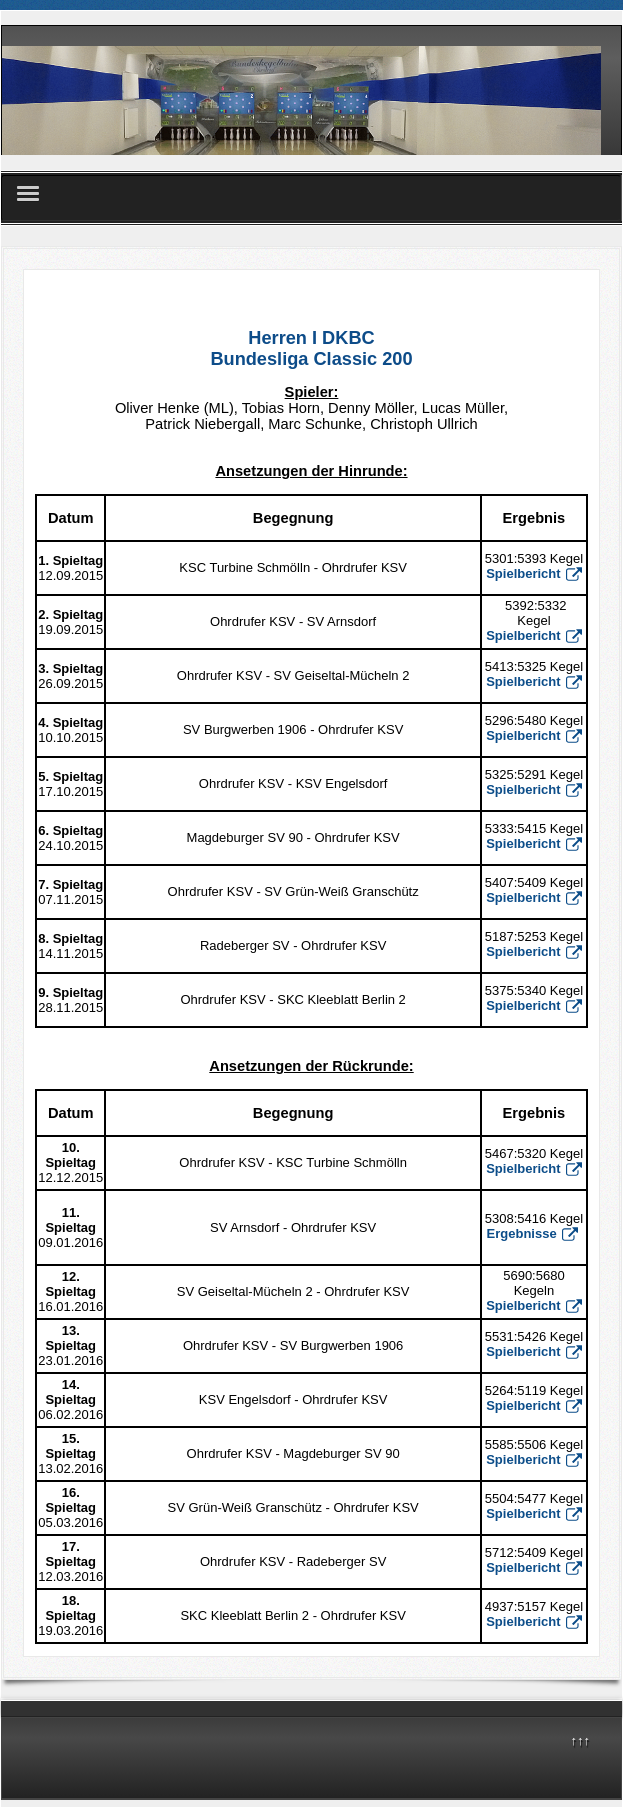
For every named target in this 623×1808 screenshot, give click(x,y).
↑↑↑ (581, 1740)
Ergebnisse (532, 1233)
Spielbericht (533, 682)
